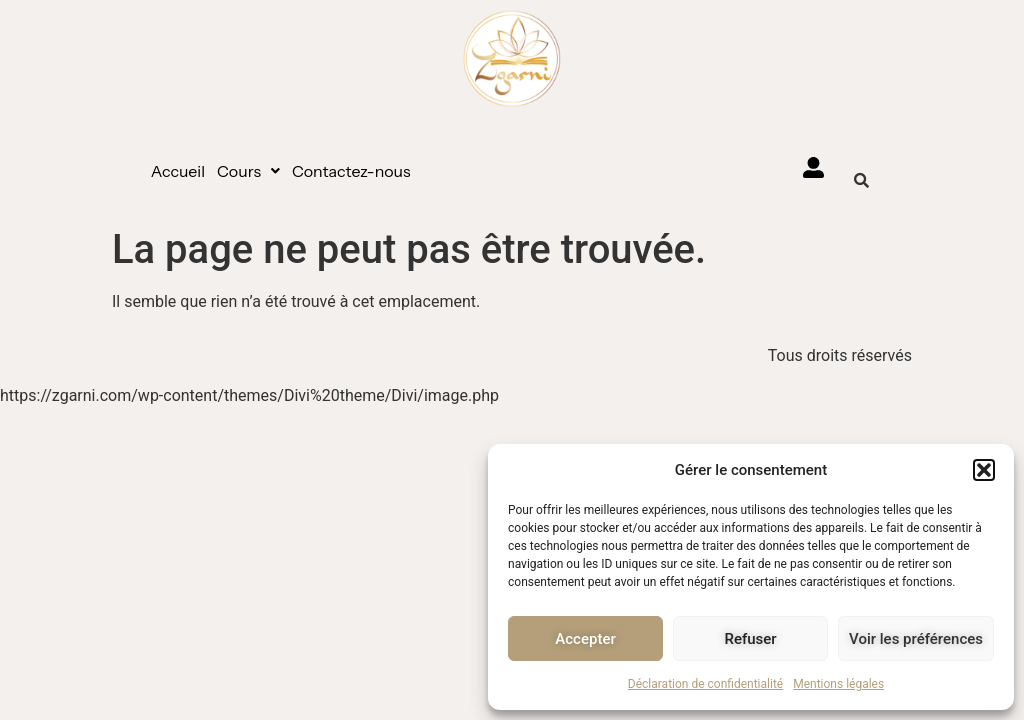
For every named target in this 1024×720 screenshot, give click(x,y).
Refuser (750, 639)
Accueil (178, 171)
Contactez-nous (351, 171)
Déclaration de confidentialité (705, 684)
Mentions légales (838, 684)
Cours (248, 171)
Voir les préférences (916, 639)
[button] (984, 470)
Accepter (585, 639)
